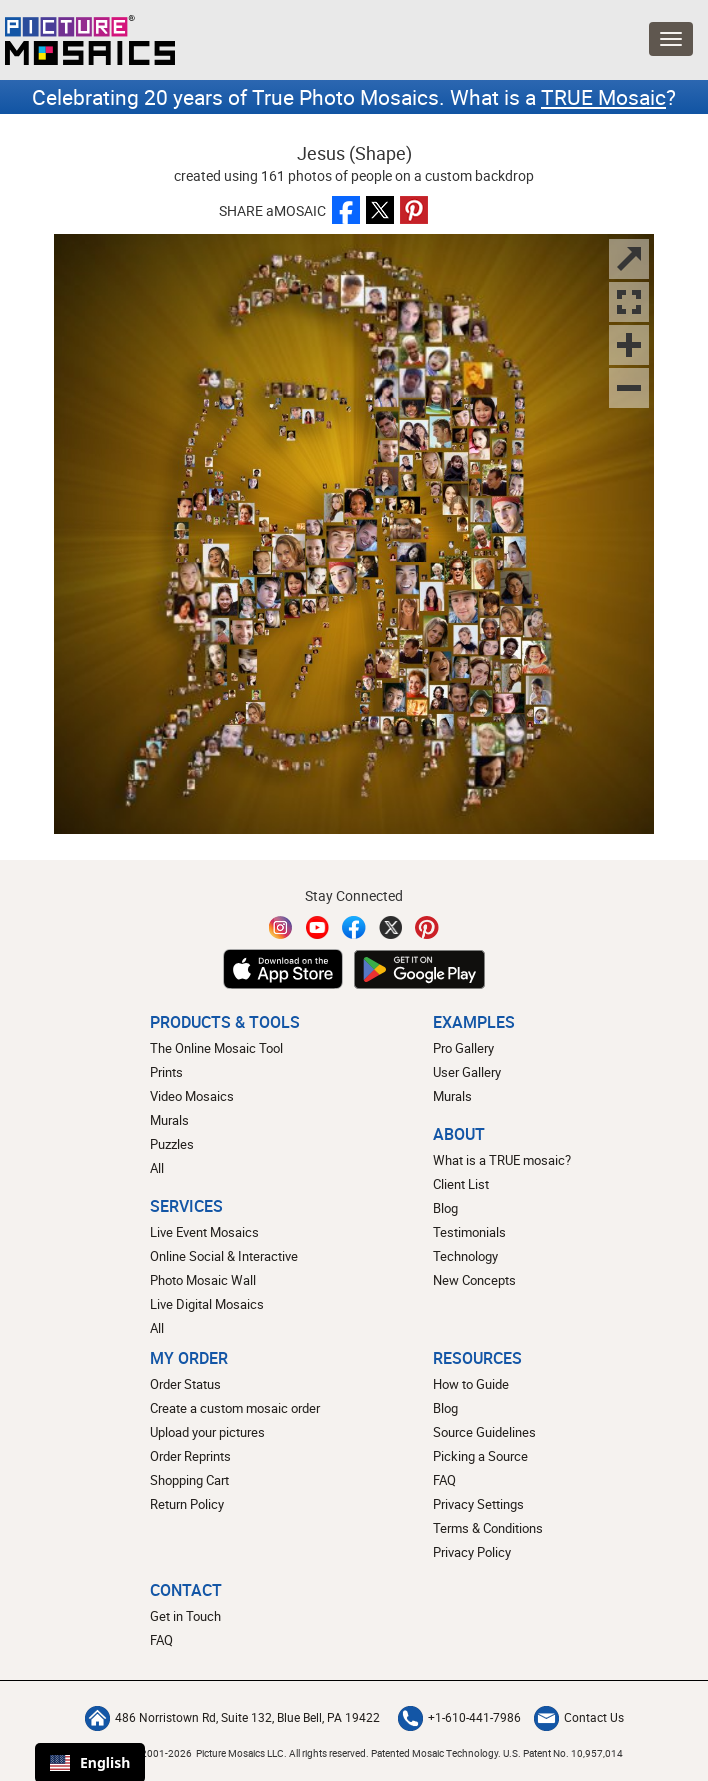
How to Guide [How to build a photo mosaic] (471, 1384)
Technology (465, 1256)
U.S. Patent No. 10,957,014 (563, 1753)
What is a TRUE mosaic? (502, 1160)
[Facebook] (354, 927)
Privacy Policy (472, 1552)
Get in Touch (185, 1616)
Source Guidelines (484, 1432)
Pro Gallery (463, 1048)
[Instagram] (281, 927)
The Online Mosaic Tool (216, 1048)
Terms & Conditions (488, 1528)
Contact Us (579, 1717)
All (157, 1168)
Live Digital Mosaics (207, 1304)
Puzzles (172, 1144)
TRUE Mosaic (603, 97)
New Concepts (474, 1280)
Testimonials (469, 1232)
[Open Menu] (671, 39)
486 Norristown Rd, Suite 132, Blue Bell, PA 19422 (232, 1717)
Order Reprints (190, 1456)
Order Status (185, 1384)
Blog (445, 1208)
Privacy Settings (478, 1504)
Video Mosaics (192, 1096)
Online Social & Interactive (224, 1256)
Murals (169, 1120)
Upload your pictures (207, 1432)
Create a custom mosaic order (235, 1408)
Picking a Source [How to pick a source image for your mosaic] (480, 1456)
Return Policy (187, 1504)
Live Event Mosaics (204, 1232)
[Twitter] (391, 927)
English (90, 1762)
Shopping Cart (189, 1480)
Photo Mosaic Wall (203, 1280)
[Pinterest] (427, 927)
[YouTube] (318, 927)
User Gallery (467, 1072)
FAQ (444, 1480)
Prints (166, 1072)
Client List (461, 1184)
